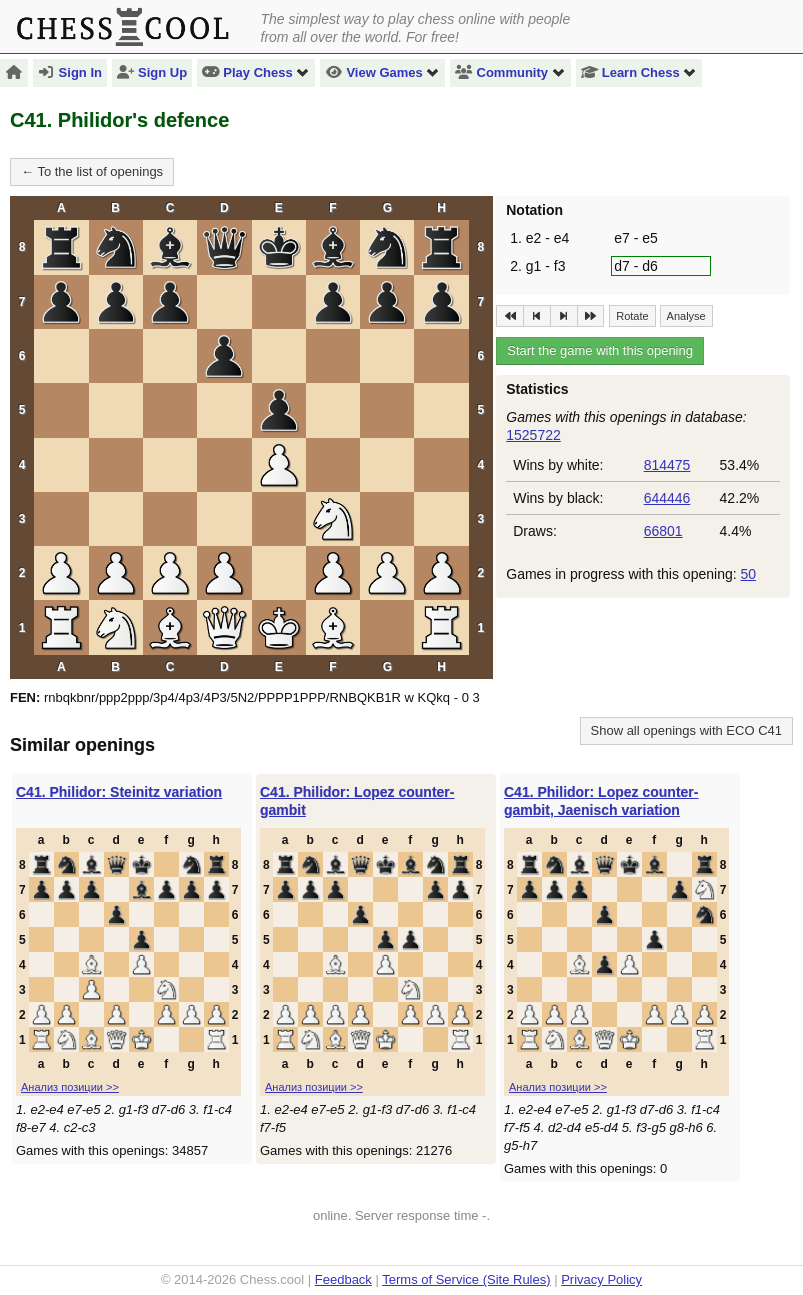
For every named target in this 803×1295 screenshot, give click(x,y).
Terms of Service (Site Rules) (466, 1279)
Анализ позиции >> (70, 1087)
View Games (382, 72)
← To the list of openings (92, 171)
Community (510, 72)
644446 (667, 498)
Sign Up (152, 72)
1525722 (533, 435)
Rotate (632, 316)
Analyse (686, 316)
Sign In (70, 72)
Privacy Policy (601, 1279)
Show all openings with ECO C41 (687, 730)
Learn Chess (639, 72)
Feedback (343, 1279)
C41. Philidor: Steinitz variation (119, 792)
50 (748, 574)
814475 (667, 465)
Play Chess (256, 72)
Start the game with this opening (600, 350)
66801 (663, 531)
